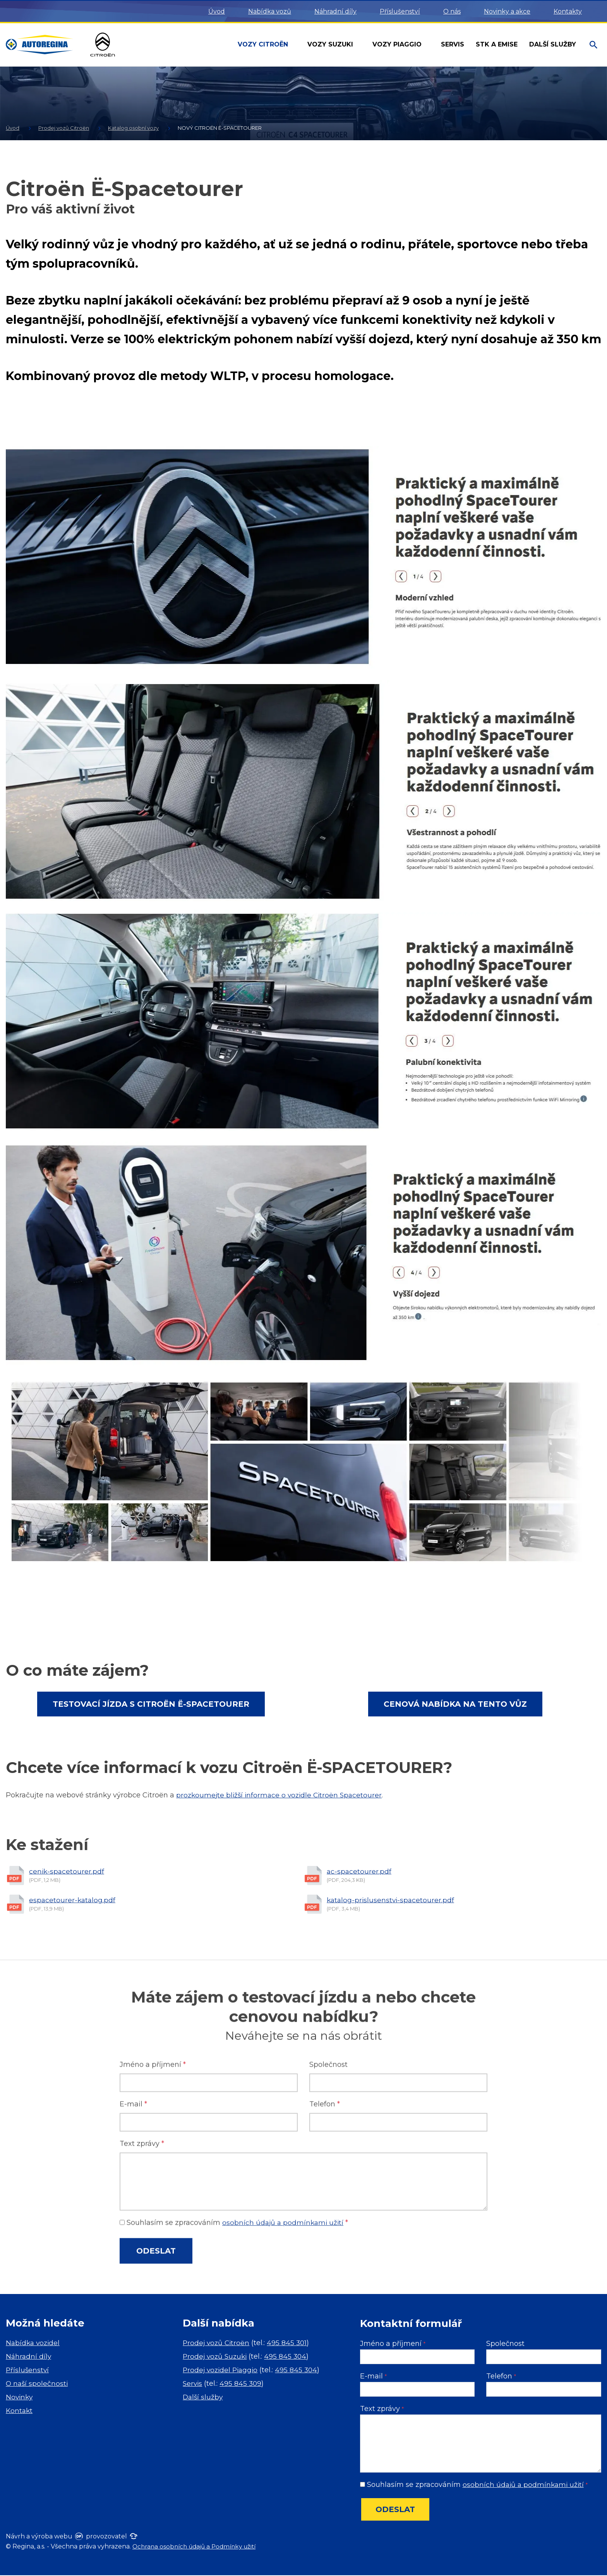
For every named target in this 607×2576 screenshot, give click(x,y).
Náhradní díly (335, 11)
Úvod (216, 11)
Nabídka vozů (269, 11)
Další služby (203, 2398)
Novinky (20, 2398)
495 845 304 (288, 2357)
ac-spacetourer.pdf (359, 1985)
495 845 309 (242, 2384)
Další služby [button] (553, 44)
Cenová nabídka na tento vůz (455, 1704)
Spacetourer (366, 1795)
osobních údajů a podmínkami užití (524, 2485)
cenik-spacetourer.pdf (67, 1985)
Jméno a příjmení (392, 2344)
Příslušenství (400, 11)
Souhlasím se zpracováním (475, 2485)
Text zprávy (382, 2409)
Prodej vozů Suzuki (216, 2357)
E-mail (373, 2377)
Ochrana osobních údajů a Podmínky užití (197, 2547)
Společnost (505, 2344)
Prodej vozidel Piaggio (222, 2370)
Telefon (501, 2377)
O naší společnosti (37, 2384)
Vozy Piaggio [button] (398, 44)
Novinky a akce (507, 11)
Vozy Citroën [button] (264, 44)
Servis (193, 2384)
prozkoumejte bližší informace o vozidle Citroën (260, 1795)
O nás (452, 11)
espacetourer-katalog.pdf (73, 2014)
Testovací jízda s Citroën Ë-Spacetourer (151, 1704)
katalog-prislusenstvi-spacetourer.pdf (392, 2014)
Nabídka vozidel (34, 2343)
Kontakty (568, 11)
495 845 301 (289, 2343)
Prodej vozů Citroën (217, 2343)
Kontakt (20, 2411)
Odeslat (395, 2510)
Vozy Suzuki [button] (331, 44)
